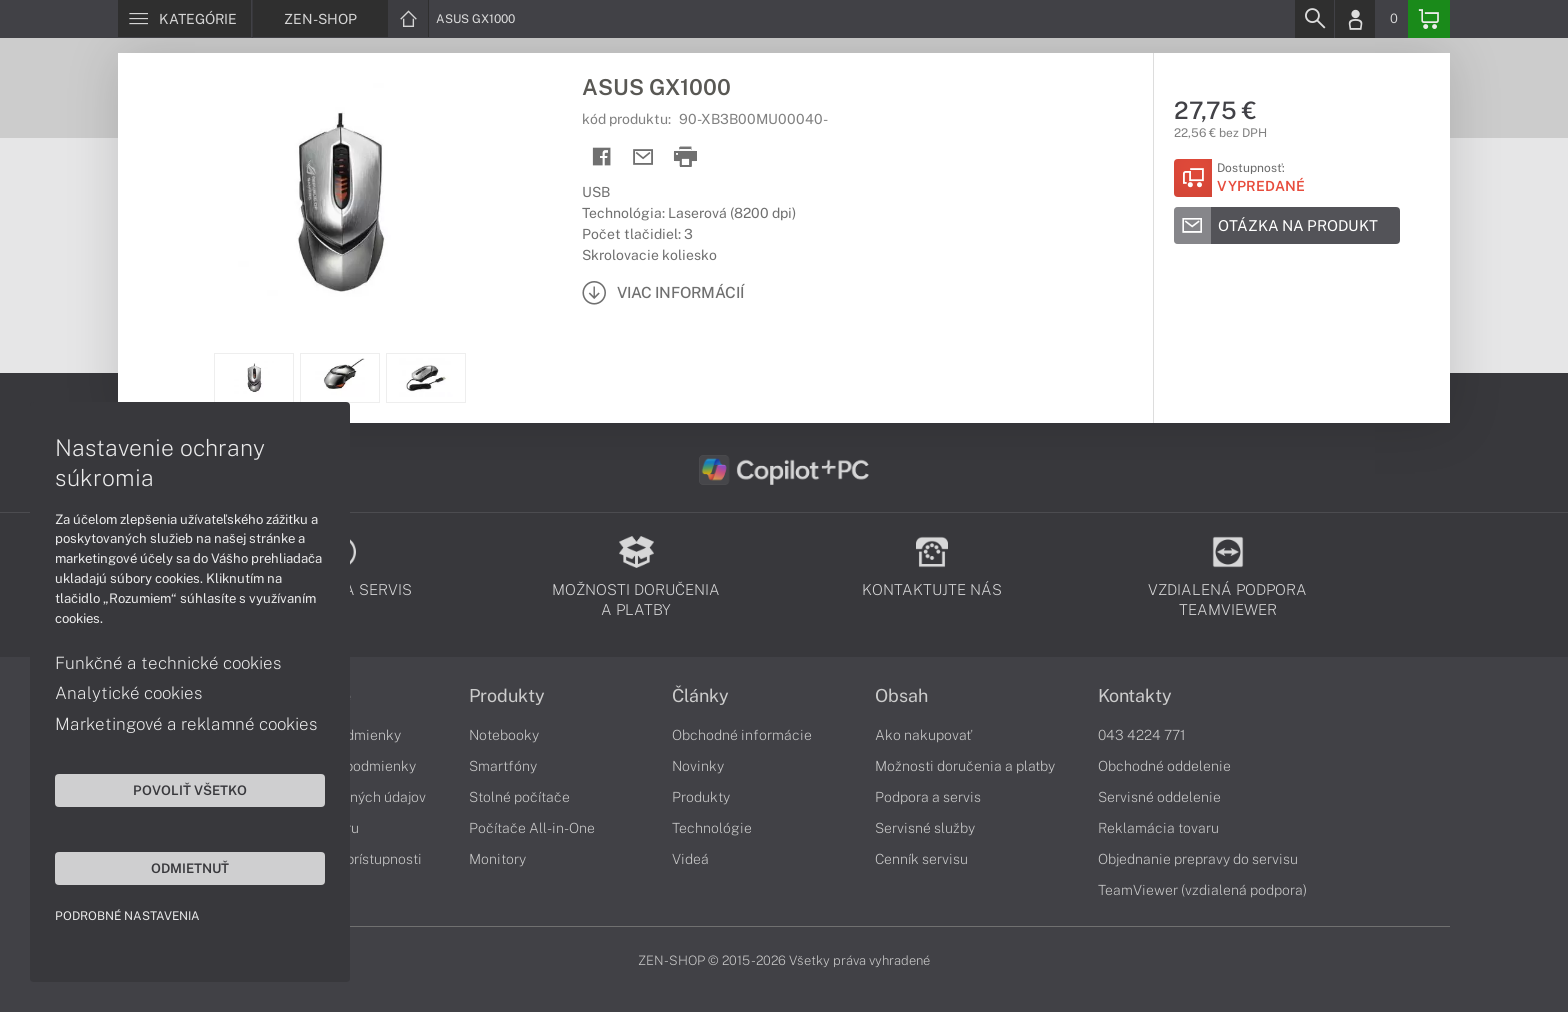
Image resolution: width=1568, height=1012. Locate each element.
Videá (690, 859)
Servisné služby (925, 828)
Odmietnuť (190, 868)
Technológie (712, 828)
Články (700, 696)
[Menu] (184, 19)
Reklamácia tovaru (1158, 828)
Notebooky (504, 735)
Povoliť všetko (190, 790)
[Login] (1355, 19)
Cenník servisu (921, 859)
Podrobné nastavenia (127, 916)
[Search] (1314, 19)
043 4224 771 (1142, 735)
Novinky (698, 766)
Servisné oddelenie (1159, 797)
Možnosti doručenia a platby (965, 766)
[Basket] (1429, 19)
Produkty (507, 696)
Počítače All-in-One (532, 828)
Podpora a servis (928, 797)
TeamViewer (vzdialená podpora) (1202, 890)
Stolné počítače (519, 797)
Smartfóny (503, 766)
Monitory (497, 859)
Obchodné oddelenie (1164, 766)
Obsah (901, 696)
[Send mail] (643, 157)
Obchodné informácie (742, 735)
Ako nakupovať (923, 735)
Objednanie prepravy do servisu (1198, 859)
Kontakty (1135, 696)
